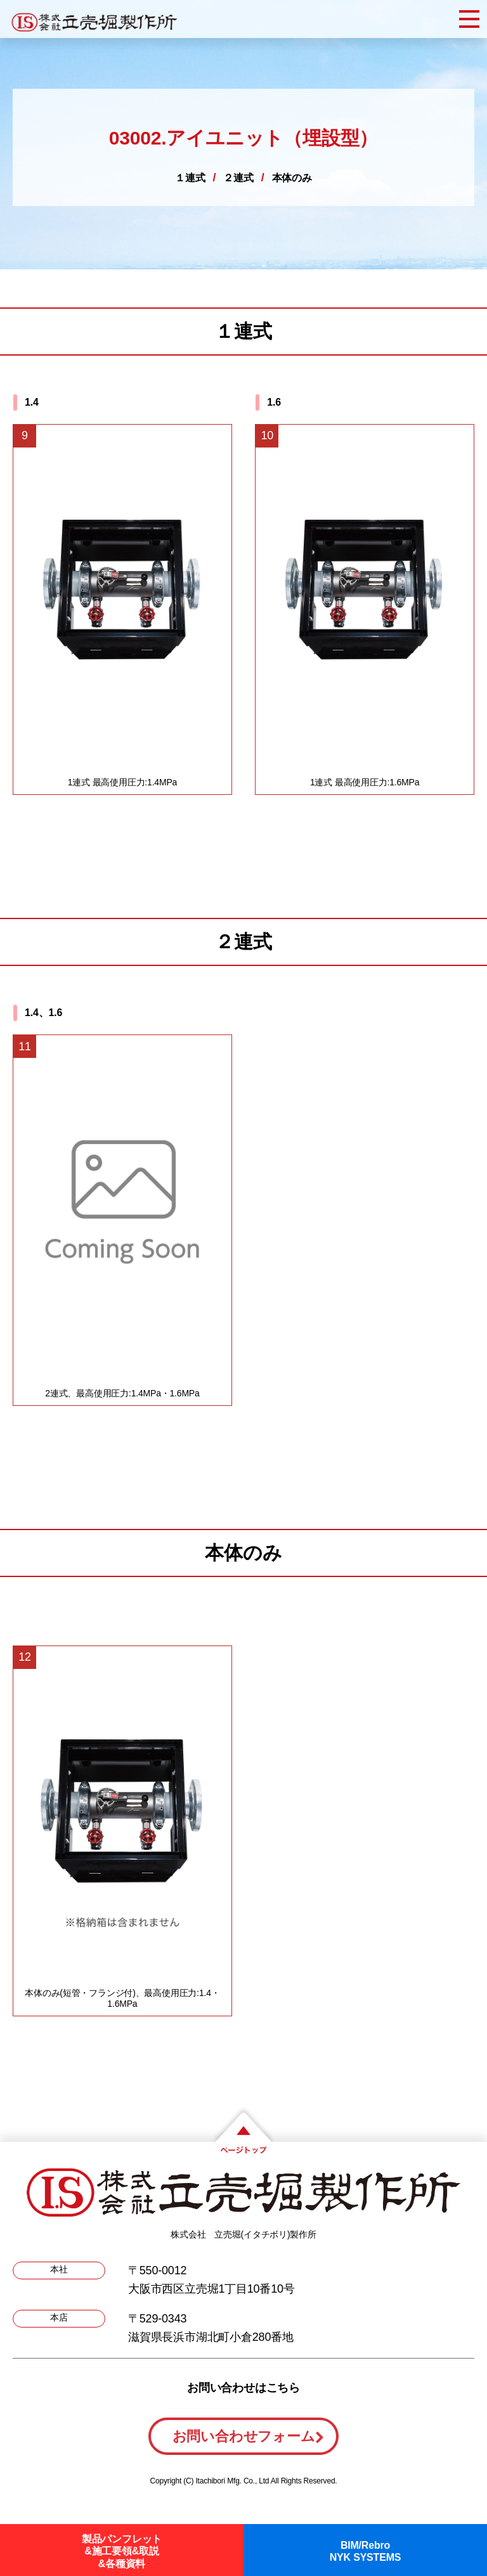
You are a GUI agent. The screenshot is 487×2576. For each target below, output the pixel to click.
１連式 (190, 177)
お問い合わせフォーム (243, 2436)
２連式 (238, 177)
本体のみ (292, 177)
